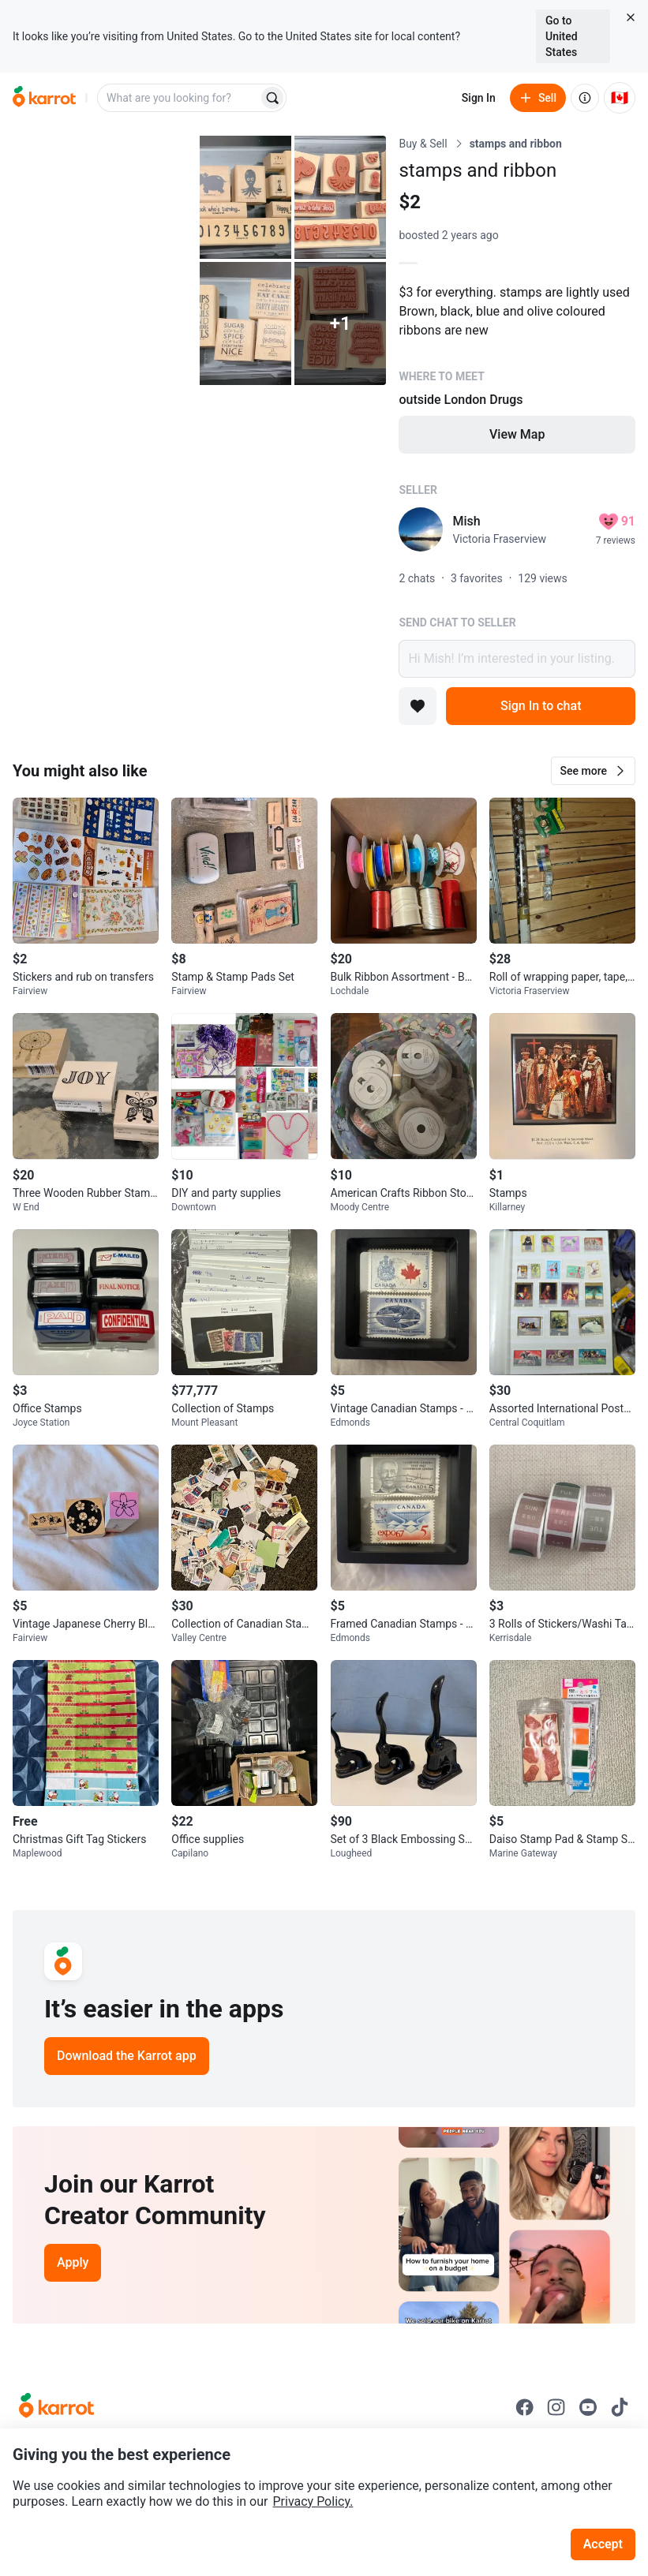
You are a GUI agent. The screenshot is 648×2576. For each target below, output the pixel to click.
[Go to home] (44, 98)
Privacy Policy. (312, 2501)
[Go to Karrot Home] (56, 2407)
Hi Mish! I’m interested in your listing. (517, 659)
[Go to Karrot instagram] (556, 2407)
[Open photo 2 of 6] (245, 197)
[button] (593, 771)
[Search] (272, 98)
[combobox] (179, 98)
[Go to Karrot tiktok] (619, 2407)
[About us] (585, 98)
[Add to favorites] (417, 706)
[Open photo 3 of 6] (340, 197)
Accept (603, 2544)
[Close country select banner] (631, 17)
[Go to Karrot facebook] (524, 2407)
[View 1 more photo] (340, 323)
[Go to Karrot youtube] (588, 2407)
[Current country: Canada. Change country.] (619, 98)
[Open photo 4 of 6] (245, 323)
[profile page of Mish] (421, 529)
